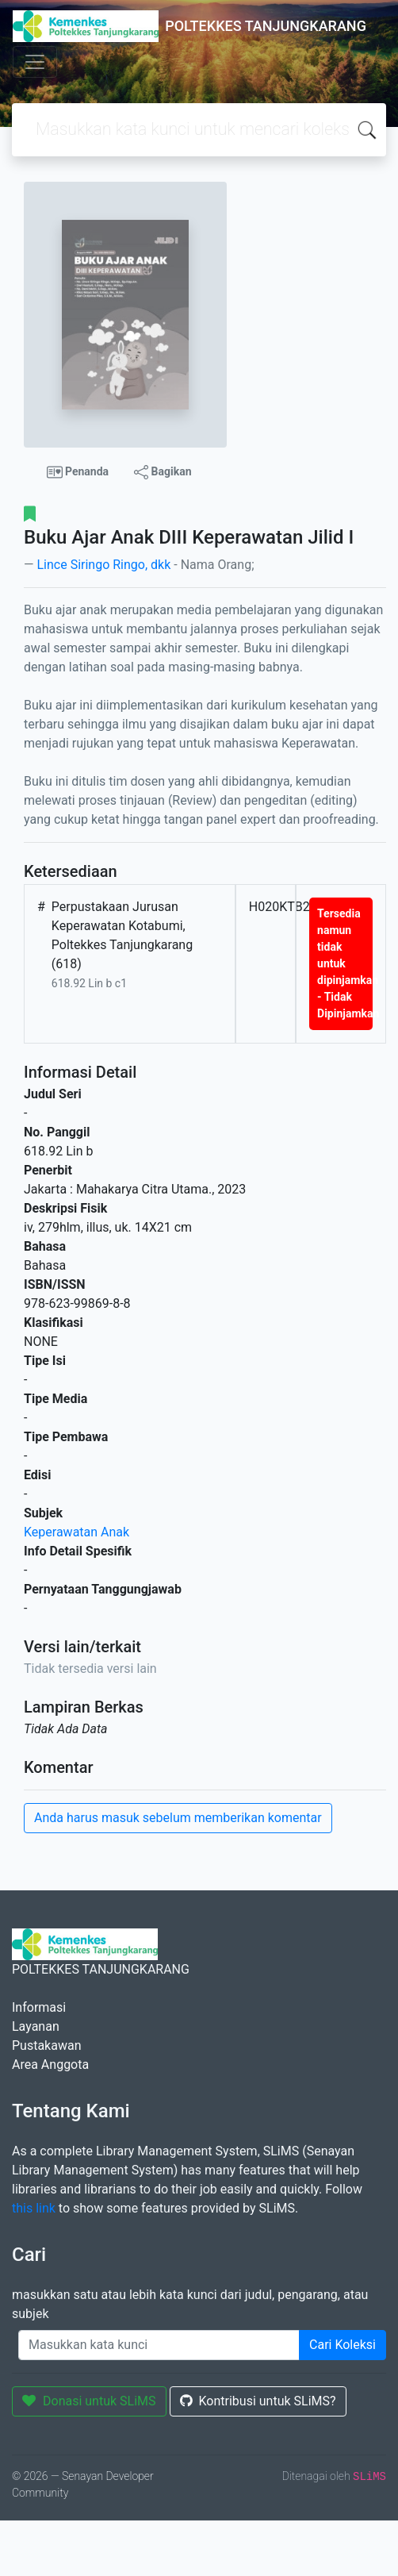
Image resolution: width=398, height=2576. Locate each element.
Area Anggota (50, 2064)
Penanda (78, 472)
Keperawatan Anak (76, 1532)
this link (33, 2208)
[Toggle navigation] (35, 62)
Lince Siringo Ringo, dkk (103, 564)
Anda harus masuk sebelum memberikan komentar (178, 1817)
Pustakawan (46, 2045)
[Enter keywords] (159, 2345)
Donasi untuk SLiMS (89, 2401)
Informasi (39, 2007)
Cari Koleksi (342, 2344)
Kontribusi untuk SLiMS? (258, 2401)
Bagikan (162, 472)
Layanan (35, 2026)
